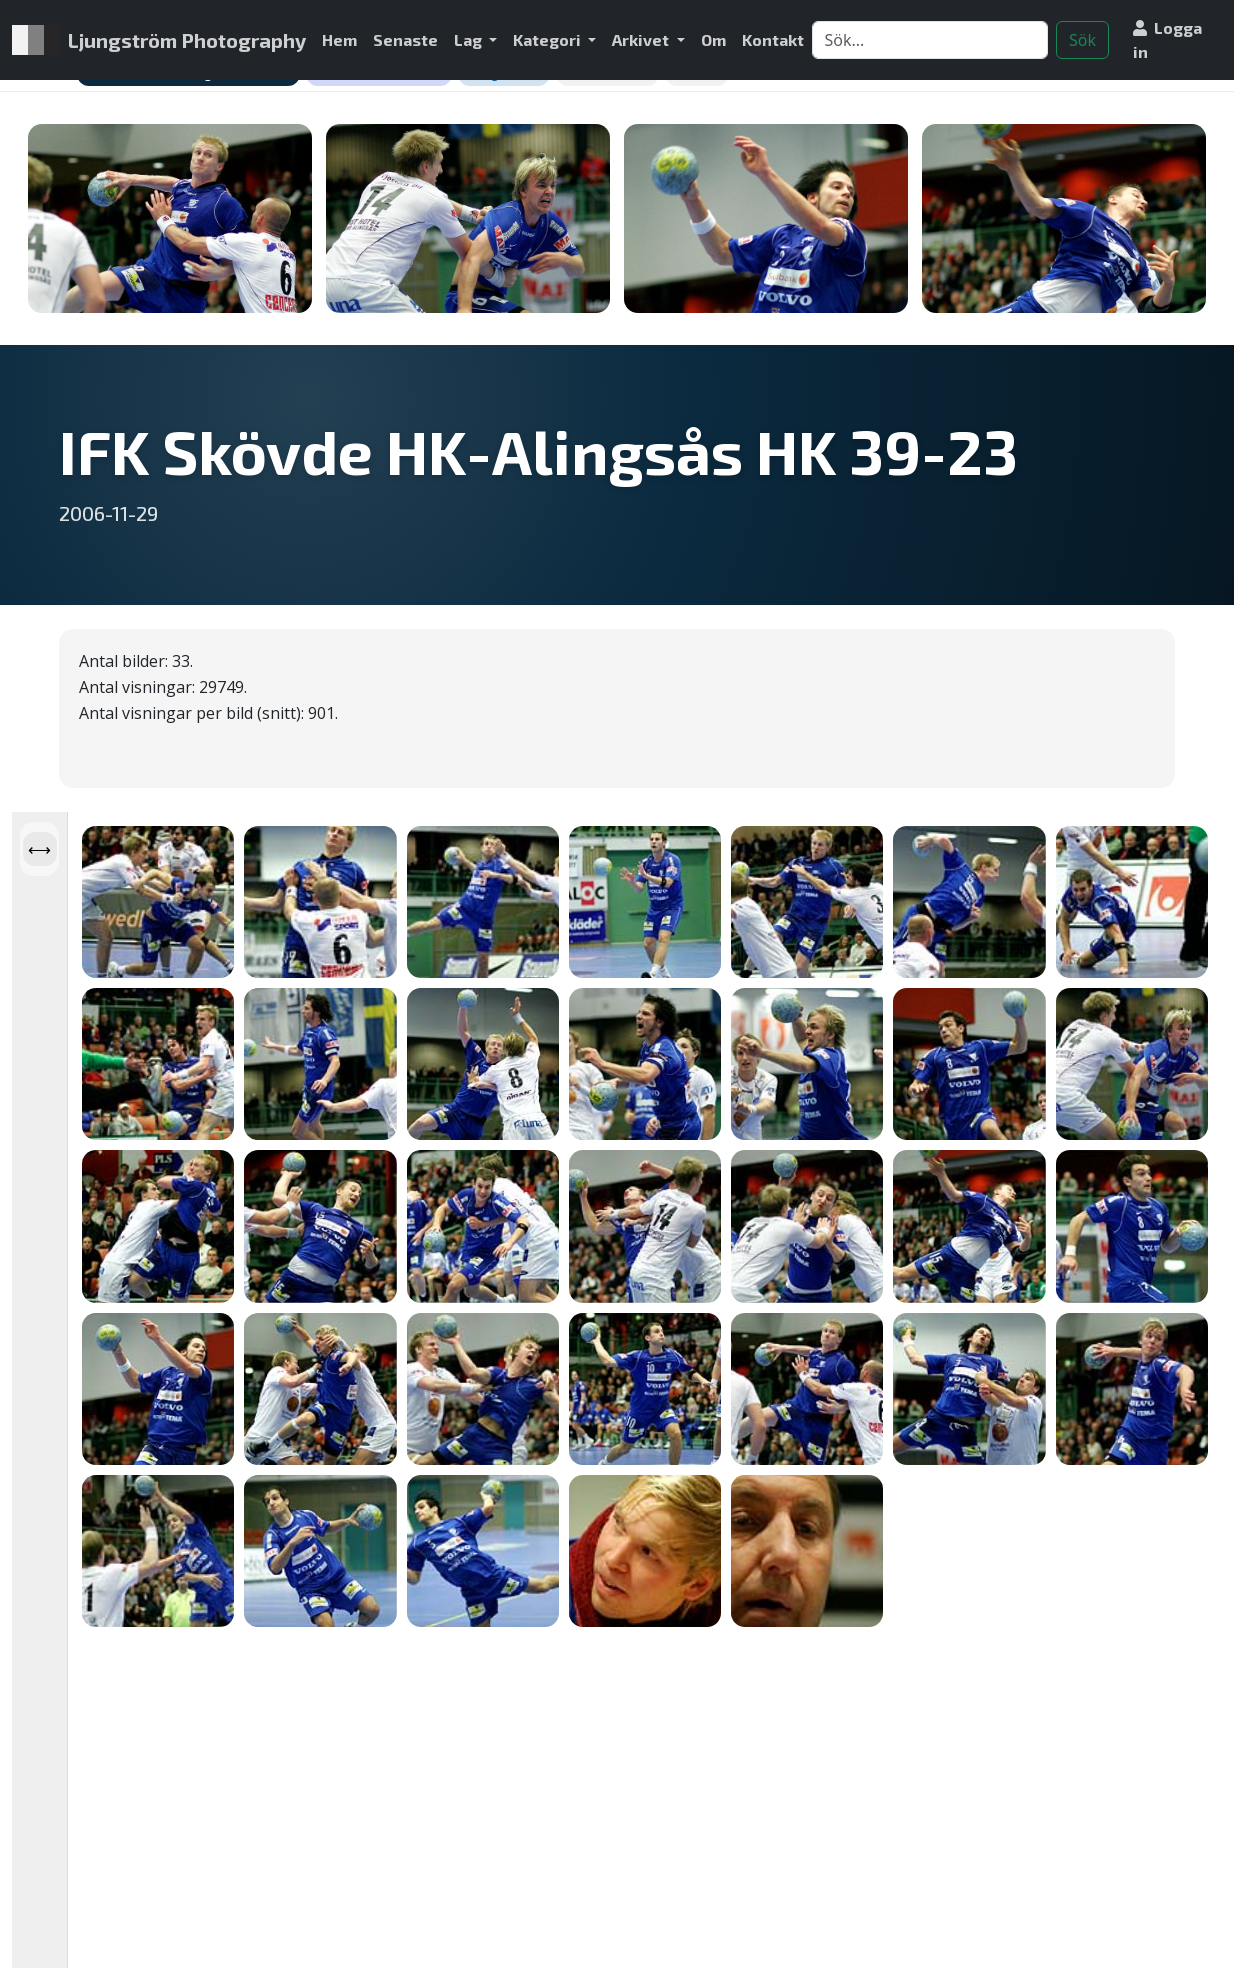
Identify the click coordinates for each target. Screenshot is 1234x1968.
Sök (1082, 40)
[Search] (930, 40)
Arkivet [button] (642, 39)
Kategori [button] (548, 39)
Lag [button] (469, 39)
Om (713, 39)
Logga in (1167, 39)
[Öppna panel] (39, 849)
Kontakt (773, 39)
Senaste (405, 39)
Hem (339, 39)
